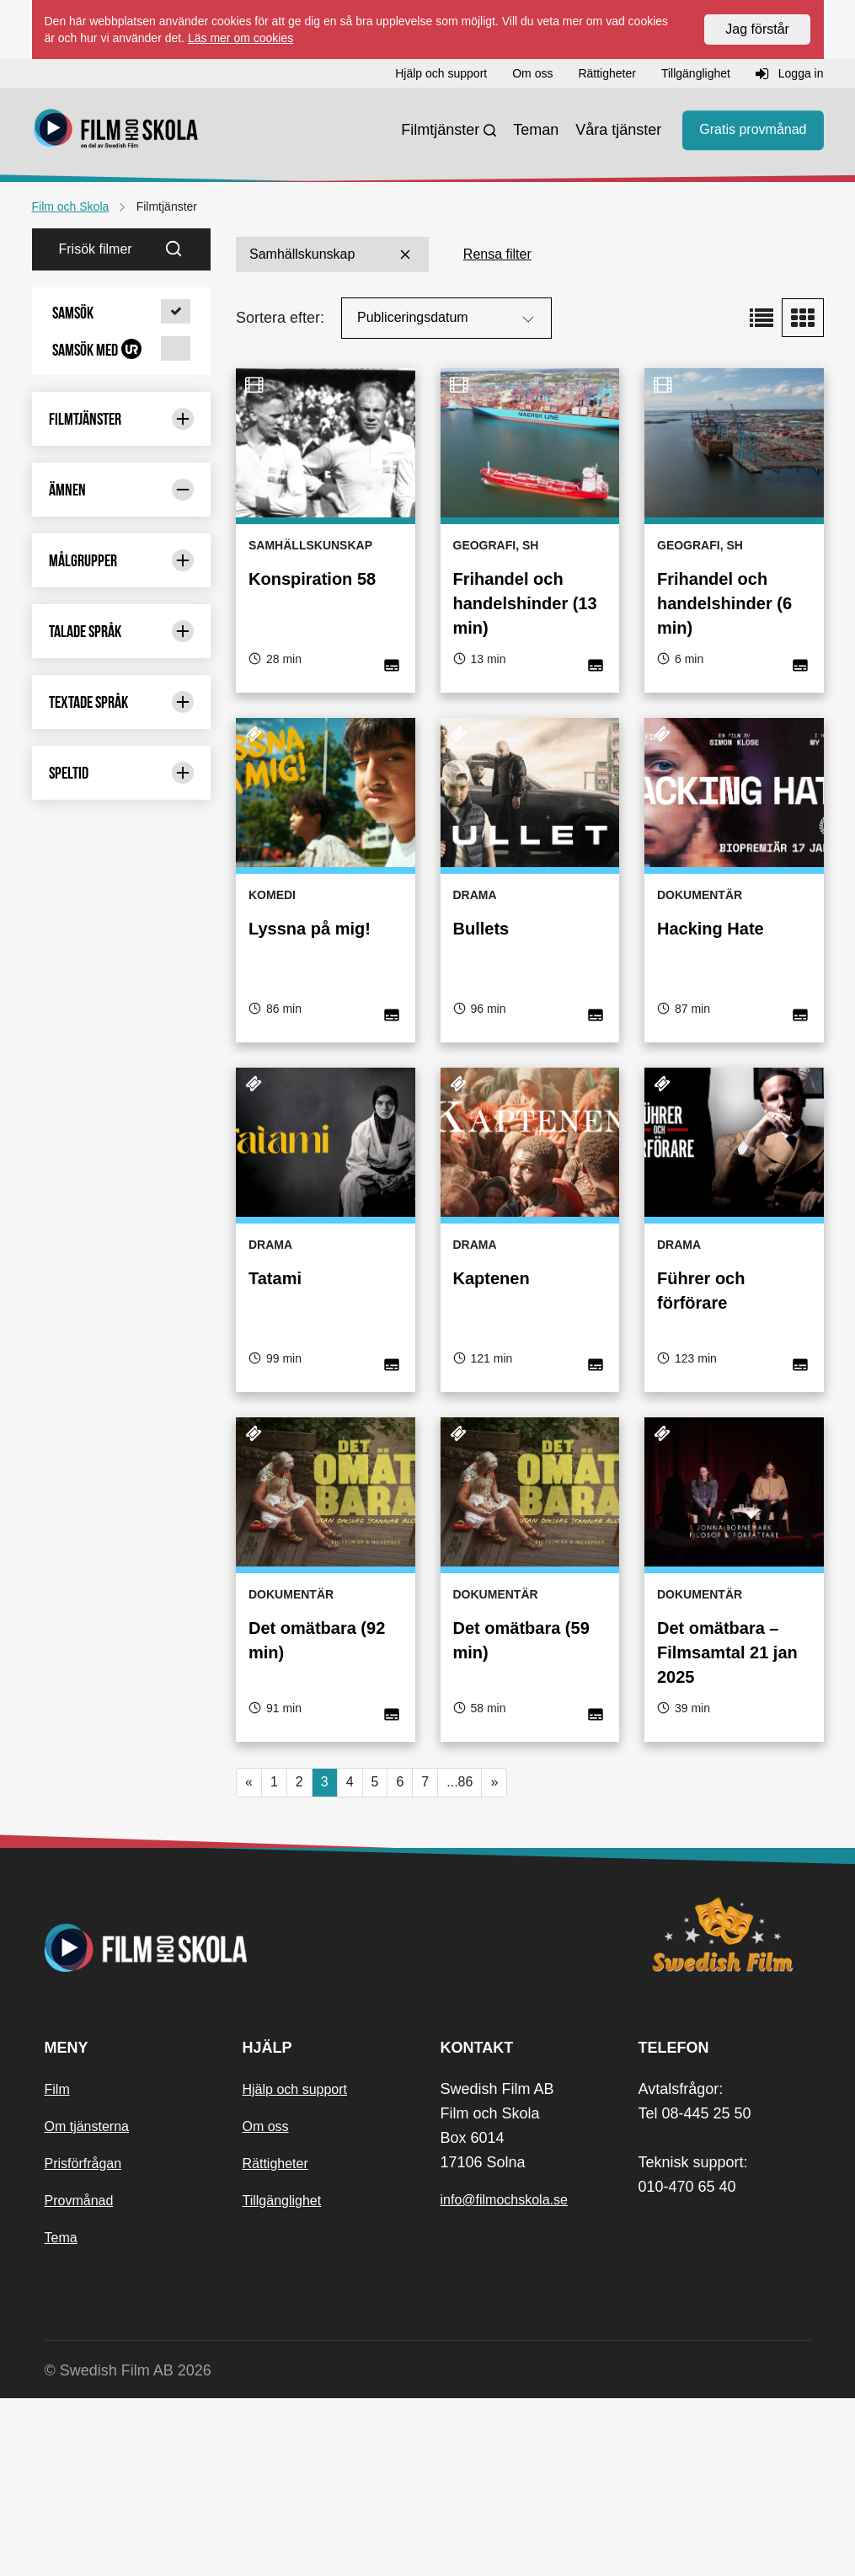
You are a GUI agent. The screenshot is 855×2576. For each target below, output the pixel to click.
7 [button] (425, 1782)
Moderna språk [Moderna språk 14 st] (121, 1072)
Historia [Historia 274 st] (121, 816)
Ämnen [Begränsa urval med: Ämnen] (122, 490)
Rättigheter (275, 2340)
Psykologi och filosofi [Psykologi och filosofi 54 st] (121, 1360)
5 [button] (375, 1782)
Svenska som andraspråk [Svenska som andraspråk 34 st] (121, 1587)
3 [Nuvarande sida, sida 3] (325, 1782)
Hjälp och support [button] (441, 73)
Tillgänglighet (282, 2377)
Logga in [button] (790, 74)
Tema (61, 2414)
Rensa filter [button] (497, 254)
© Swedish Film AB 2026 (128, 2547)
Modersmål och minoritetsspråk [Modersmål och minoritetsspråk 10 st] (121, 1126)
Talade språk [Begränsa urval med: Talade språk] (122, 1808)
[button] (121, 312)
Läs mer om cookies (240, 38)
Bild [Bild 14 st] (121, 545)
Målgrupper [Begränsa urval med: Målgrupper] (122, 1738)
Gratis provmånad (752, 130)
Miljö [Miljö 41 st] (121, 1038)
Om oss (266, 2303)
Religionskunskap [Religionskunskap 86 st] (121, 1421)
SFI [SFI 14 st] (121, 1476)
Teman (535, 129)
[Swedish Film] (725, 2111)
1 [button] (274, 1782)
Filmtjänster (440, 129)
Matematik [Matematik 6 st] (121, 1003)
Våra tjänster (618, 129)
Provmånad (79, 2377)
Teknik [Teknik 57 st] (121, 1638)
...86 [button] (459, 1782)
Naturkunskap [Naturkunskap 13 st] (121, 1225)
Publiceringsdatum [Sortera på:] (447, 319)
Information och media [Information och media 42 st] (121, 917)
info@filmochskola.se (504, 2377)
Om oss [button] (532, 73)
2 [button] (299, 1782)
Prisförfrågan (83, 2340)
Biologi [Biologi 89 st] (121, 579)
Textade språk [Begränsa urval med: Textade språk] (122, 1879)
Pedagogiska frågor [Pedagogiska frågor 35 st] (121, 1266)
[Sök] (184, 249)
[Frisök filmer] (95, 249)
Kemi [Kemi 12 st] (121, 969)
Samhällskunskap (332, 254)
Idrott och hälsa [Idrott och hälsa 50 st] (121, 858)
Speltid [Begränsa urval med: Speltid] (122, 1950)
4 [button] (350, 1782)
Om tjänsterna (87, 2303)
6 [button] (399, 1782)
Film (57, 2266)
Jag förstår (757, 29)
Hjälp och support (295, 2266)
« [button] (249, 1782)
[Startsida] (116, 130)
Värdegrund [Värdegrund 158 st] (121, 1673)
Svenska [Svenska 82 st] (121, 1545)
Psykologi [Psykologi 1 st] (121, 1318)
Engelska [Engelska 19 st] (121, 648)
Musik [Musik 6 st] (121, 1190)
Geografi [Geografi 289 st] (121, 717)
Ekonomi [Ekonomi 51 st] (121, 614)
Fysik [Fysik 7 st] (121, 683)
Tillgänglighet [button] (695, 73)
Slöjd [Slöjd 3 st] (121, 1510)
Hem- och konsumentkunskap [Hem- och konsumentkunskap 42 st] (121, 761)
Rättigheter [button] (606, 73)
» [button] (494, 1782)
